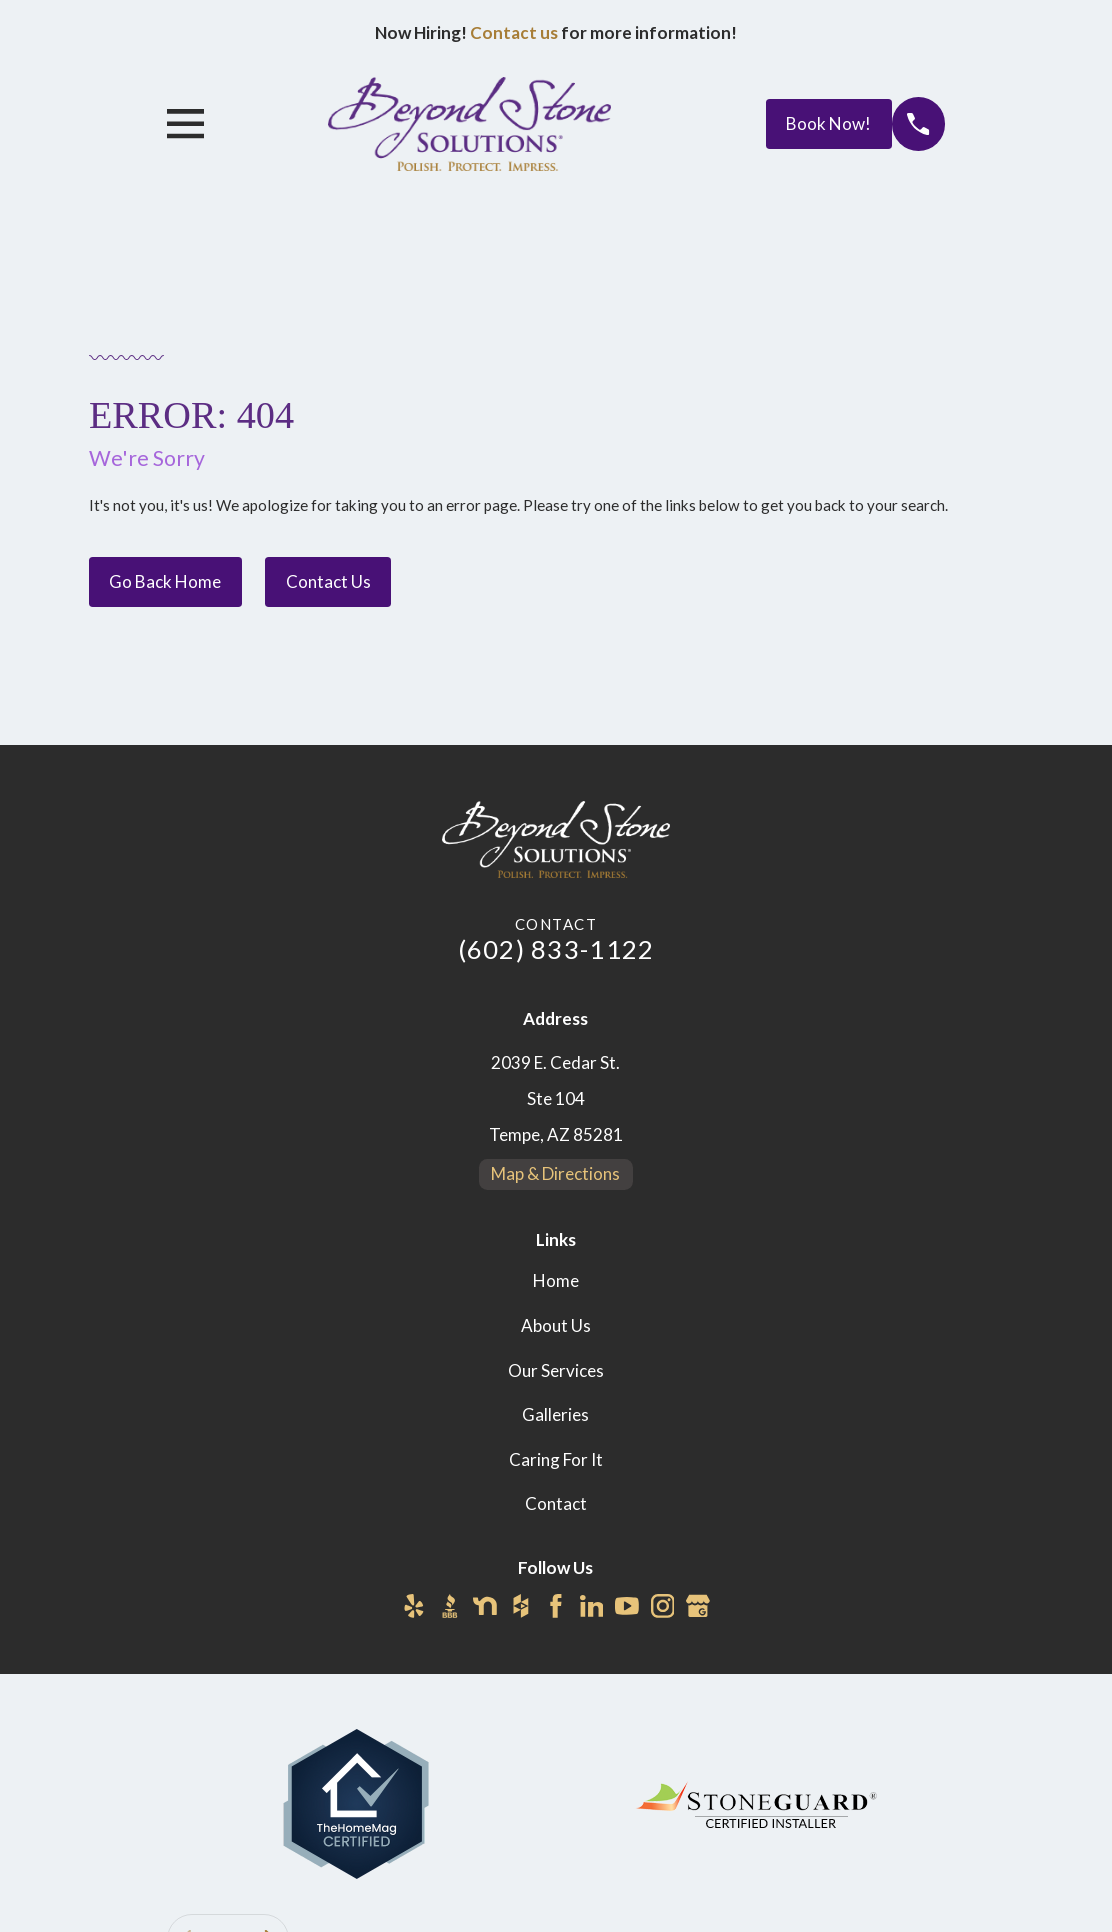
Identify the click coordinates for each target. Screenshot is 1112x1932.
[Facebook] (556, 1606)
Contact (556, 1503)
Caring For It (556, 1459)
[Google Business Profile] (698, 1606)
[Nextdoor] (485, 1606)
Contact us (514, 32)
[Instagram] (663, 1606)
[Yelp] (414, 1606)
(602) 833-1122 (556, 949)
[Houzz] (521, 1606)
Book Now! (828, 123)
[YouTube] (627, 1606)
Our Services (556, 1370)
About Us (556, 1325)
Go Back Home (165, 581)
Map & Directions (555, 1173)
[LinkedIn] (592, 1606)
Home (556, 1280)
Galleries (555, 1414)
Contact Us (328, 581)
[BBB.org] (450, 1606)
